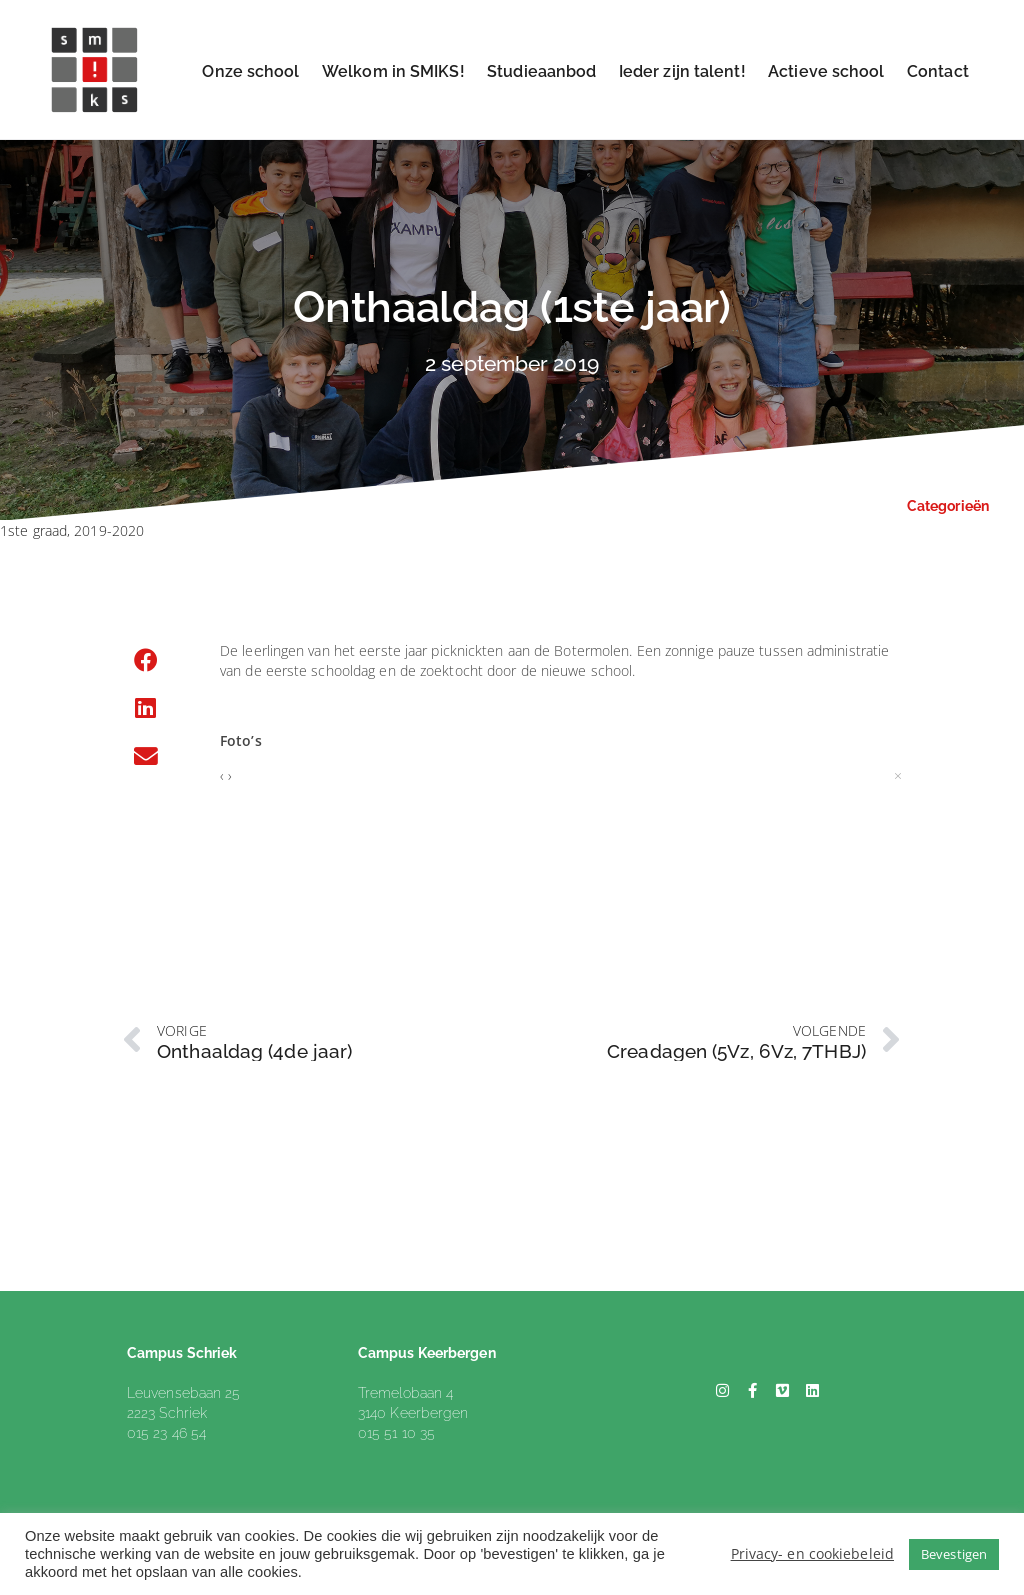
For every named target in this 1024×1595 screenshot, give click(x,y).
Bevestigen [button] (954, 1554)
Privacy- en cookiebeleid (812, 1553)
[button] (146, 660)
